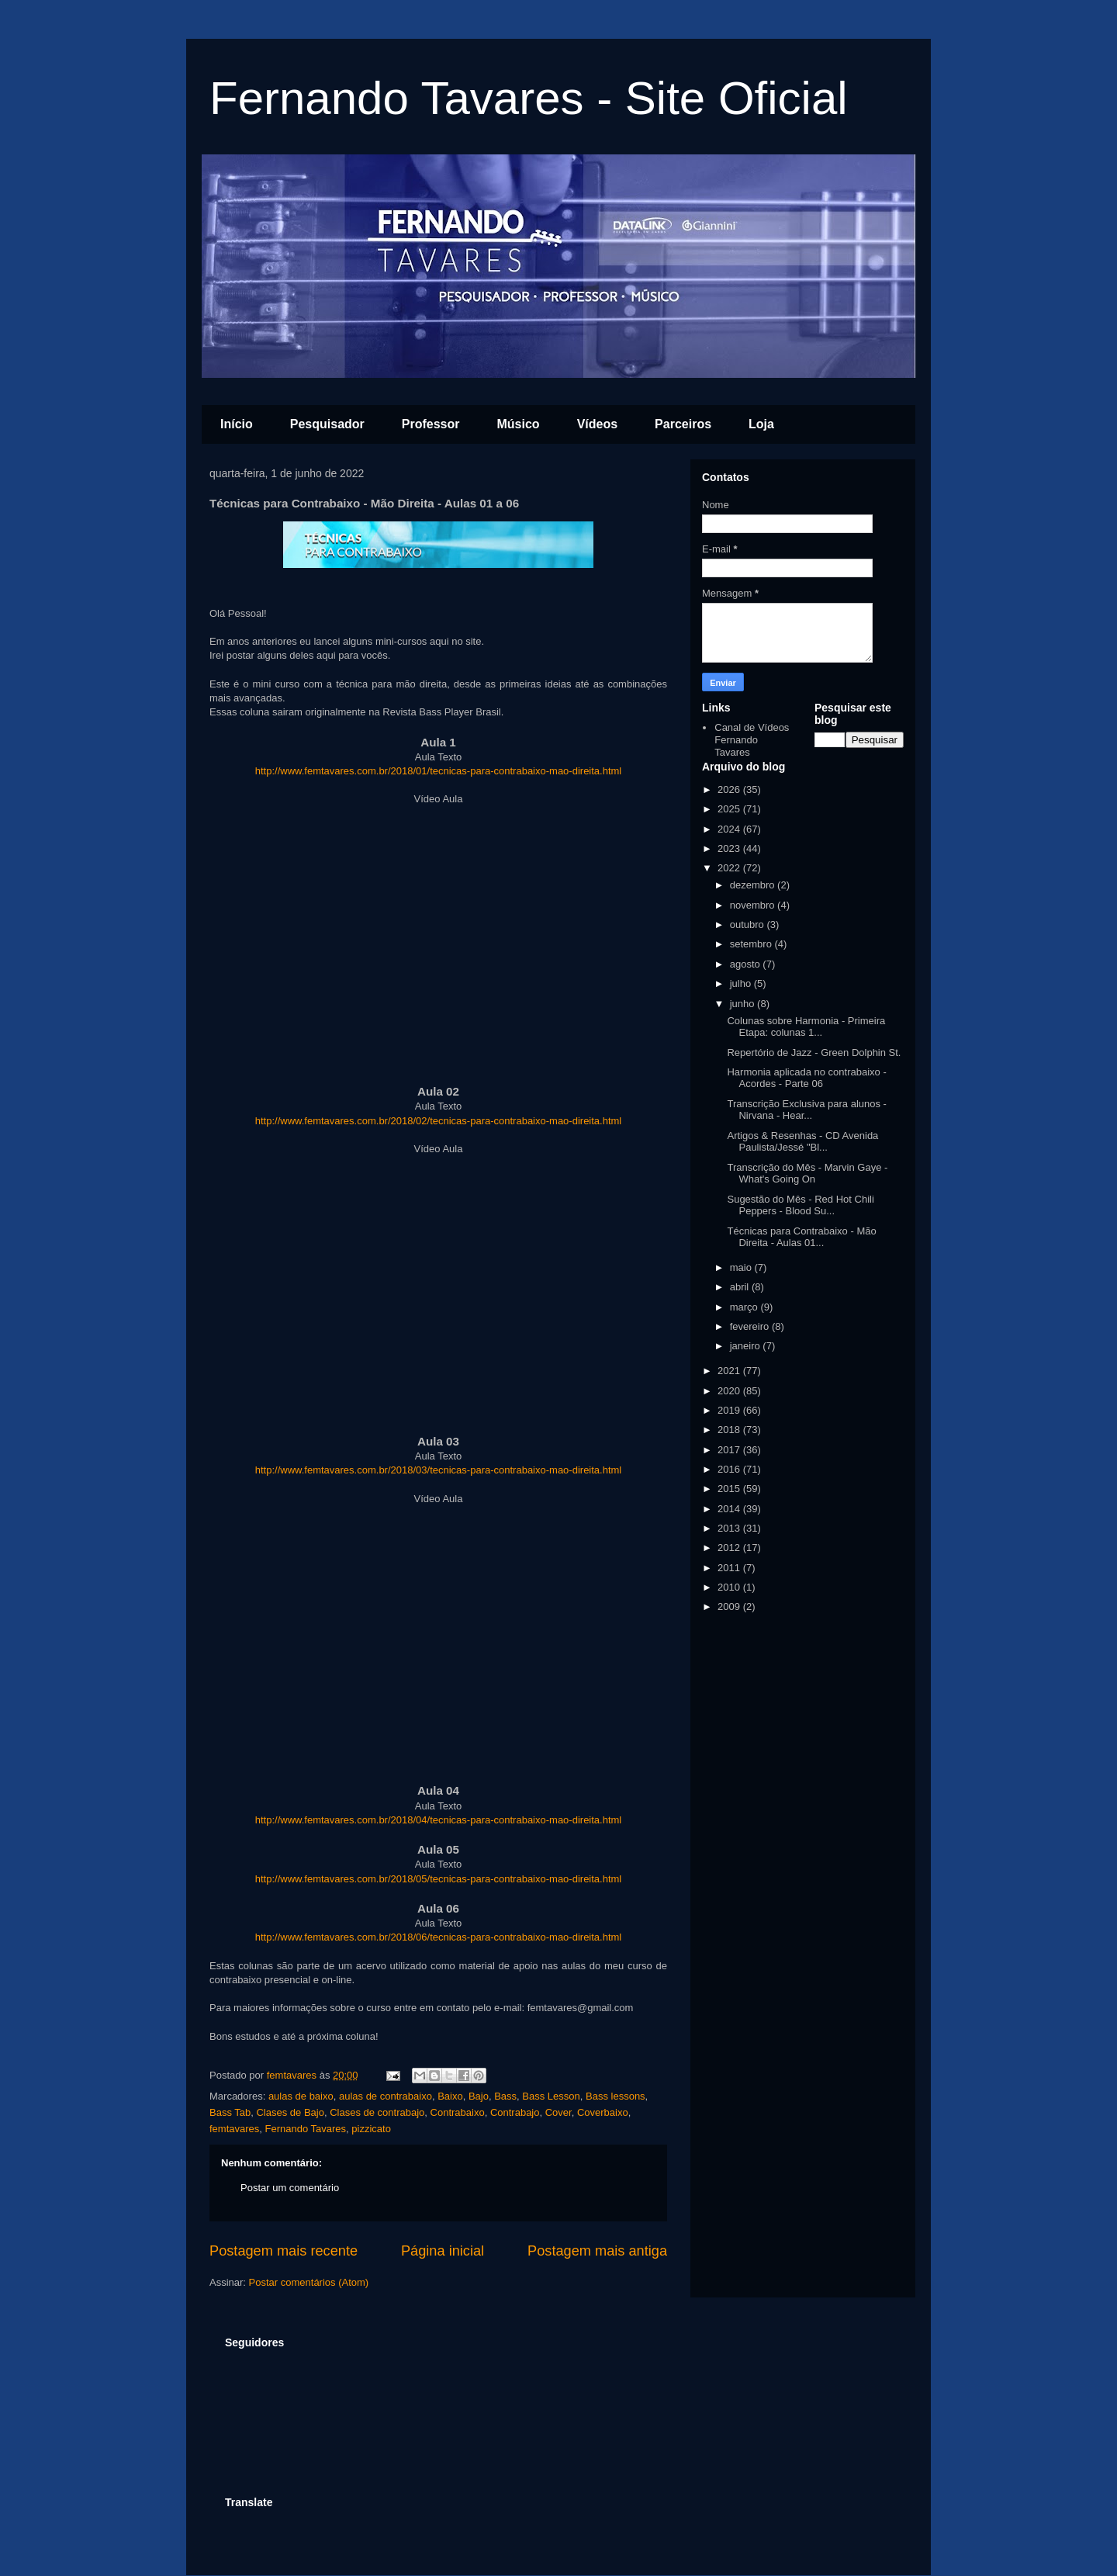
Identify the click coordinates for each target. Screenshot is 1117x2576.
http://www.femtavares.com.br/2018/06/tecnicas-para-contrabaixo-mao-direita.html (438, 1937)
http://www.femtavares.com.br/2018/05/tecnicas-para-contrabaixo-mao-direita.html (438, 1879)
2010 (730, 1587)
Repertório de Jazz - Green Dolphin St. (814, 1052)
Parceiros (683, 424)
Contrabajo (515, 2112)
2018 (730, 1429)
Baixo (450, 2096)
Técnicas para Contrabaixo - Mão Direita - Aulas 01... (801, 1237)
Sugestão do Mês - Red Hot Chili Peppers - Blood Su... (800, 1205)
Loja (761, 424)
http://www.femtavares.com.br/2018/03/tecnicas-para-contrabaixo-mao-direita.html (438, 1470)
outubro (748, 924)
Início (236, 424)
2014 (730, 1509)
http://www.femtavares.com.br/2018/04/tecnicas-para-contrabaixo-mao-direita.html (438, 1820)
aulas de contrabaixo (385, 2096)
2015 (730, 1488)
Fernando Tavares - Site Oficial (528, 98)
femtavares (234, 2129)
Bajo (479, 2096)
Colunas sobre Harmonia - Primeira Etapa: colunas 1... (806, 1027)
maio (742, 1267)
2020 (730, 1391)
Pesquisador (327, 424)
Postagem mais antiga (597, 2251)
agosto (746, 964)
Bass (505, 2096)
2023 (730, 848)
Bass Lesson (550, 2096)
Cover (558, 2112)
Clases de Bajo (289, 2112)
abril (741, 1287)
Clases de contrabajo (377, 2112)
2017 (730, 1450)
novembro (753, 905)
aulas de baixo (301, 2096)
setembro (752, 944)
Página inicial (442, 2251)
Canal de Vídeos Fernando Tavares (751, 739)
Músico (518, 424)
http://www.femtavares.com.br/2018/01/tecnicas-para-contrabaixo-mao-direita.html (438, 771)
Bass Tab (230, 2112)
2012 (730, 1547)
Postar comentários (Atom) (309, 2282)
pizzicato (371, 2129)
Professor (431, 424)
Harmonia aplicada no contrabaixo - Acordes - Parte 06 (806, 1078)
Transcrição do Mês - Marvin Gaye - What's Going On (807, 1174)
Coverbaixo (602, 2112)
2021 (730, 1370)
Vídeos (597, 424)
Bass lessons (615, 2096)
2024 (730, 829)
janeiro (746, 1346)
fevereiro (751, 1326)
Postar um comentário (289, 2187)
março (745, 1307)
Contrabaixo (458, 2112)
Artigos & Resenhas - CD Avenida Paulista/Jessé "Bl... (802, 1142)
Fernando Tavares (306, 2129)
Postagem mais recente (283, 2251)
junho (743, 1003)
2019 (730, 1410)
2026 (730, 789)
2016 (730, 1469)
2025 (730, 809)
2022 (730, 868)
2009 (730, 1606)
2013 (730, 1528)
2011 (730, 1568)
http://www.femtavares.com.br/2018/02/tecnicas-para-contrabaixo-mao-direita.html (438, 1121)
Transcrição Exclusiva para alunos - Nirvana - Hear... (806, 1110)
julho (742, 983)
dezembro (753, 885)
